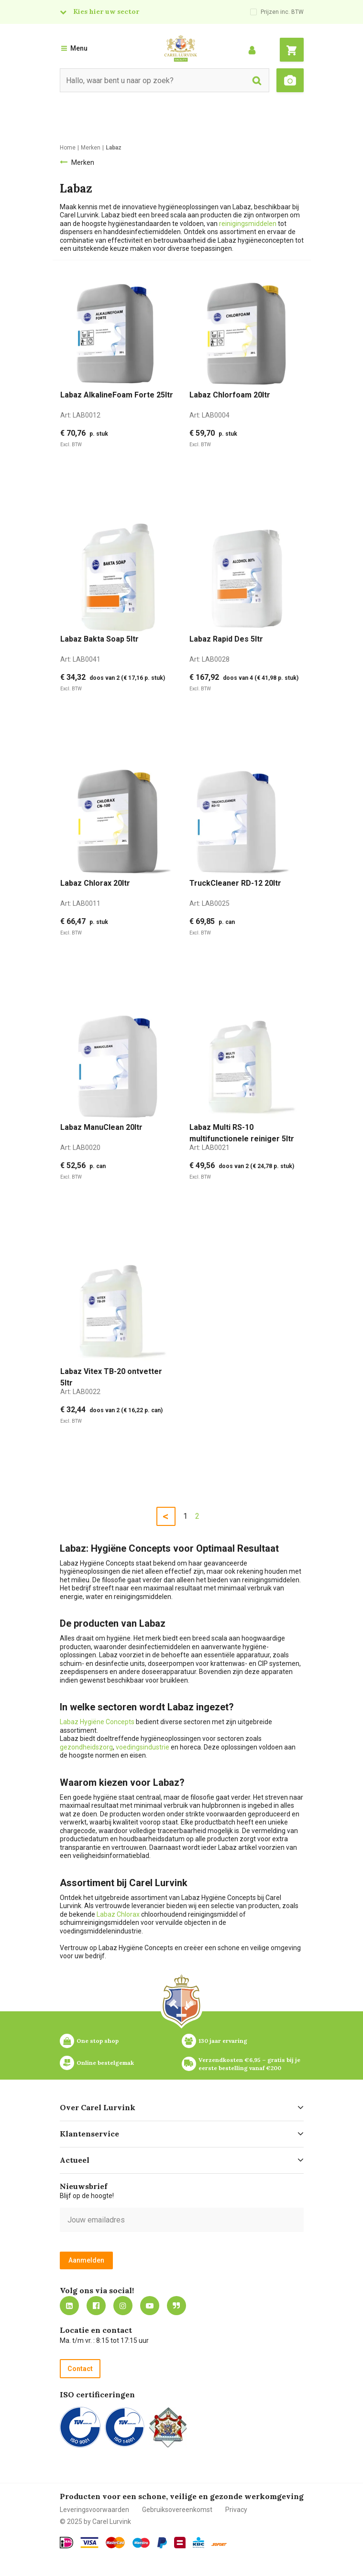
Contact (80, 2368)
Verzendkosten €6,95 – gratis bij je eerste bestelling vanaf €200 (250, 2064)
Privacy (236, 2509)
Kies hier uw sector (106, 11)
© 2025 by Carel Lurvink (95, 2521)
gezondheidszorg (86, 1747)
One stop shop (98, 2040)
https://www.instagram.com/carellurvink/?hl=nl (122, 2305)
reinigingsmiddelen (248, 223)
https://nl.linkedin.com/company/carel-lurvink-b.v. (69, 2305)
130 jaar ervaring (222, 2040)
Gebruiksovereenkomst (177, 2509)
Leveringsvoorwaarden (94, 2509)
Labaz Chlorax (118, 1914)
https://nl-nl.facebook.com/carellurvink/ (96, 2305)
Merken (82, 162)
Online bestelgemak (105, 2062)
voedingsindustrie (142, 1747)
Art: (80, 415)
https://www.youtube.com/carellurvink (149, 2305)
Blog (176, 2305)
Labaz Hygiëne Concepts (97, 1722)
